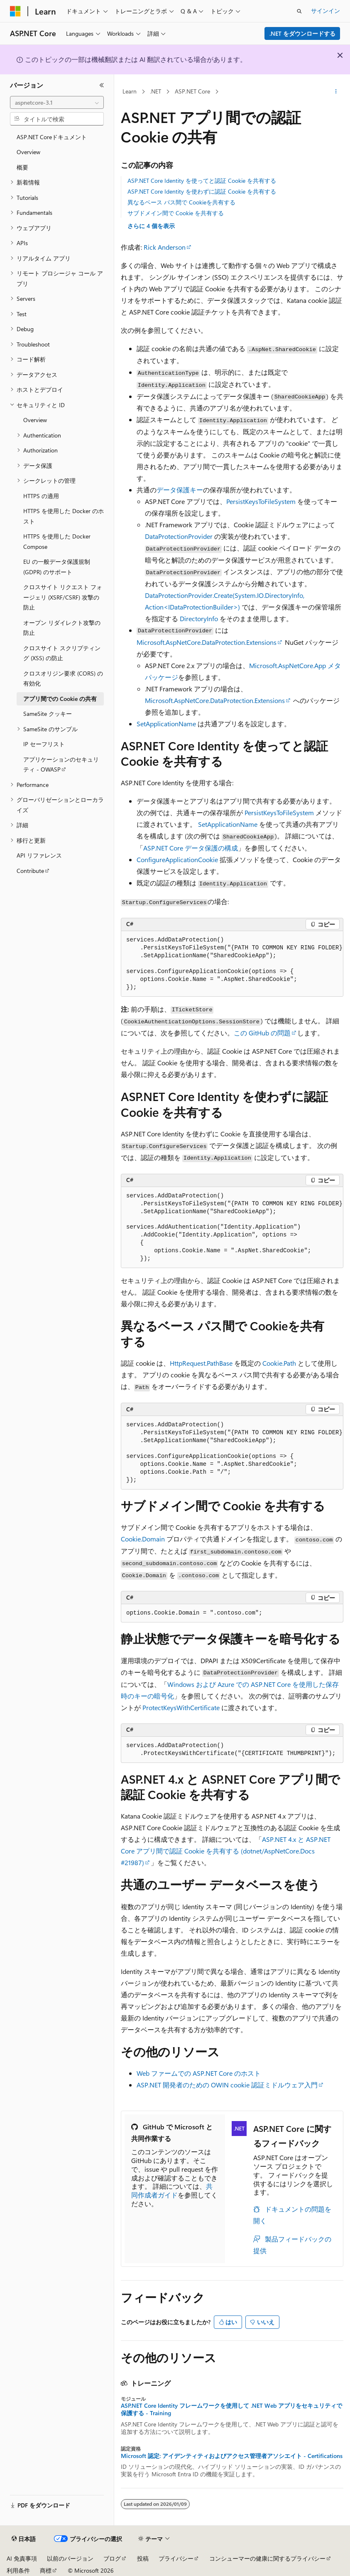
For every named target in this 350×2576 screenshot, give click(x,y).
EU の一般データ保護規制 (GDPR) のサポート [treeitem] (56, 567)
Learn (129, 91)
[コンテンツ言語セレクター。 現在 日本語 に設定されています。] (24, 2539)
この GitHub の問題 (262, 1032)
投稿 (143, 2558)
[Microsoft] (15, 11)
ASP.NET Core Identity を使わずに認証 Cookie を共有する (201, 191)
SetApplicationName (166, 723)
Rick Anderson (165, 247)
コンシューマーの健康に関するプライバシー (267, 2558)
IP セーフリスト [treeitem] (44, 744)
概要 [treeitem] (22, 167)
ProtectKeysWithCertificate (181, 1707)
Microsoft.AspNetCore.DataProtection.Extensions (207, 642)
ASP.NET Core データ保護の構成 (190, 847)
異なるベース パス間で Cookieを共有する (181, 202)
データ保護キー (180, 489)
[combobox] (57, 102)
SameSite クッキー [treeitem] (47, 714)
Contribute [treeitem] (30, 871)
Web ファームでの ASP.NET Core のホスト (199, 2073)
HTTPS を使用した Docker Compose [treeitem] (57, 541)
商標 (45, 2570)
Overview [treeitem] (28, 152)
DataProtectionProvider (179, 536)
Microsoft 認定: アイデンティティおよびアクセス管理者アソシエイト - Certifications (232, 2456)
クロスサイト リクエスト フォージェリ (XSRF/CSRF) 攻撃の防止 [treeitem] (62, 597)
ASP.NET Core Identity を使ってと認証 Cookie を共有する (201, 180)
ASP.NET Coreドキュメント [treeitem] (52, 137)
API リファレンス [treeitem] (39, 855)
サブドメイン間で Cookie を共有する (175, 213)
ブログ (112, 2558)
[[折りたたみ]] (101, 85)
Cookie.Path (279, 1363)
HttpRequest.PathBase (201, 1363)
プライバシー (176, 2558)
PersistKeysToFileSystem (261, 501)
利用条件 (18, 2570)
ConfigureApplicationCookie (177, 859)
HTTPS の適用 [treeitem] (41, 496)
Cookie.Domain (143, 1538)
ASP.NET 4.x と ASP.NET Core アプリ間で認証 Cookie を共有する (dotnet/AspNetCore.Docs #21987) (225, 1851)
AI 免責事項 (22, 2558)
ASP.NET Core (192, 91)
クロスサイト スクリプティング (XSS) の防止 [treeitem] (61, 653)
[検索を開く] (299, 11)
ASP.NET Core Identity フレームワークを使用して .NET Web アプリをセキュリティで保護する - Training (231, 2409)
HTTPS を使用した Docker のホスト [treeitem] (63, 516)
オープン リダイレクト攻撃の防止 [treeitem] (61, 628)
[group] (232, 964)
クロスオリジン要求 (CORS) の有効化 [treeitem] (63, 678)
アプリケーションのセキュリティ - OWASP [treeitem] (61, 764)
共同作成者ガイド (172, 2190)
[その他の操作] (336, 91)
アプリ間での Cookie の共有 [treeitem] (60, 699)
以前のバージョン (70, 2558)
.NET (155, 91)
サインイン (325, 11)
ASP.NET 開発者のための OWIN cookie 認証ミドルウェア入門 (227, 2084)
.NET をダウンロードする (302, 33)
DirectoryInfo (199, 618)
